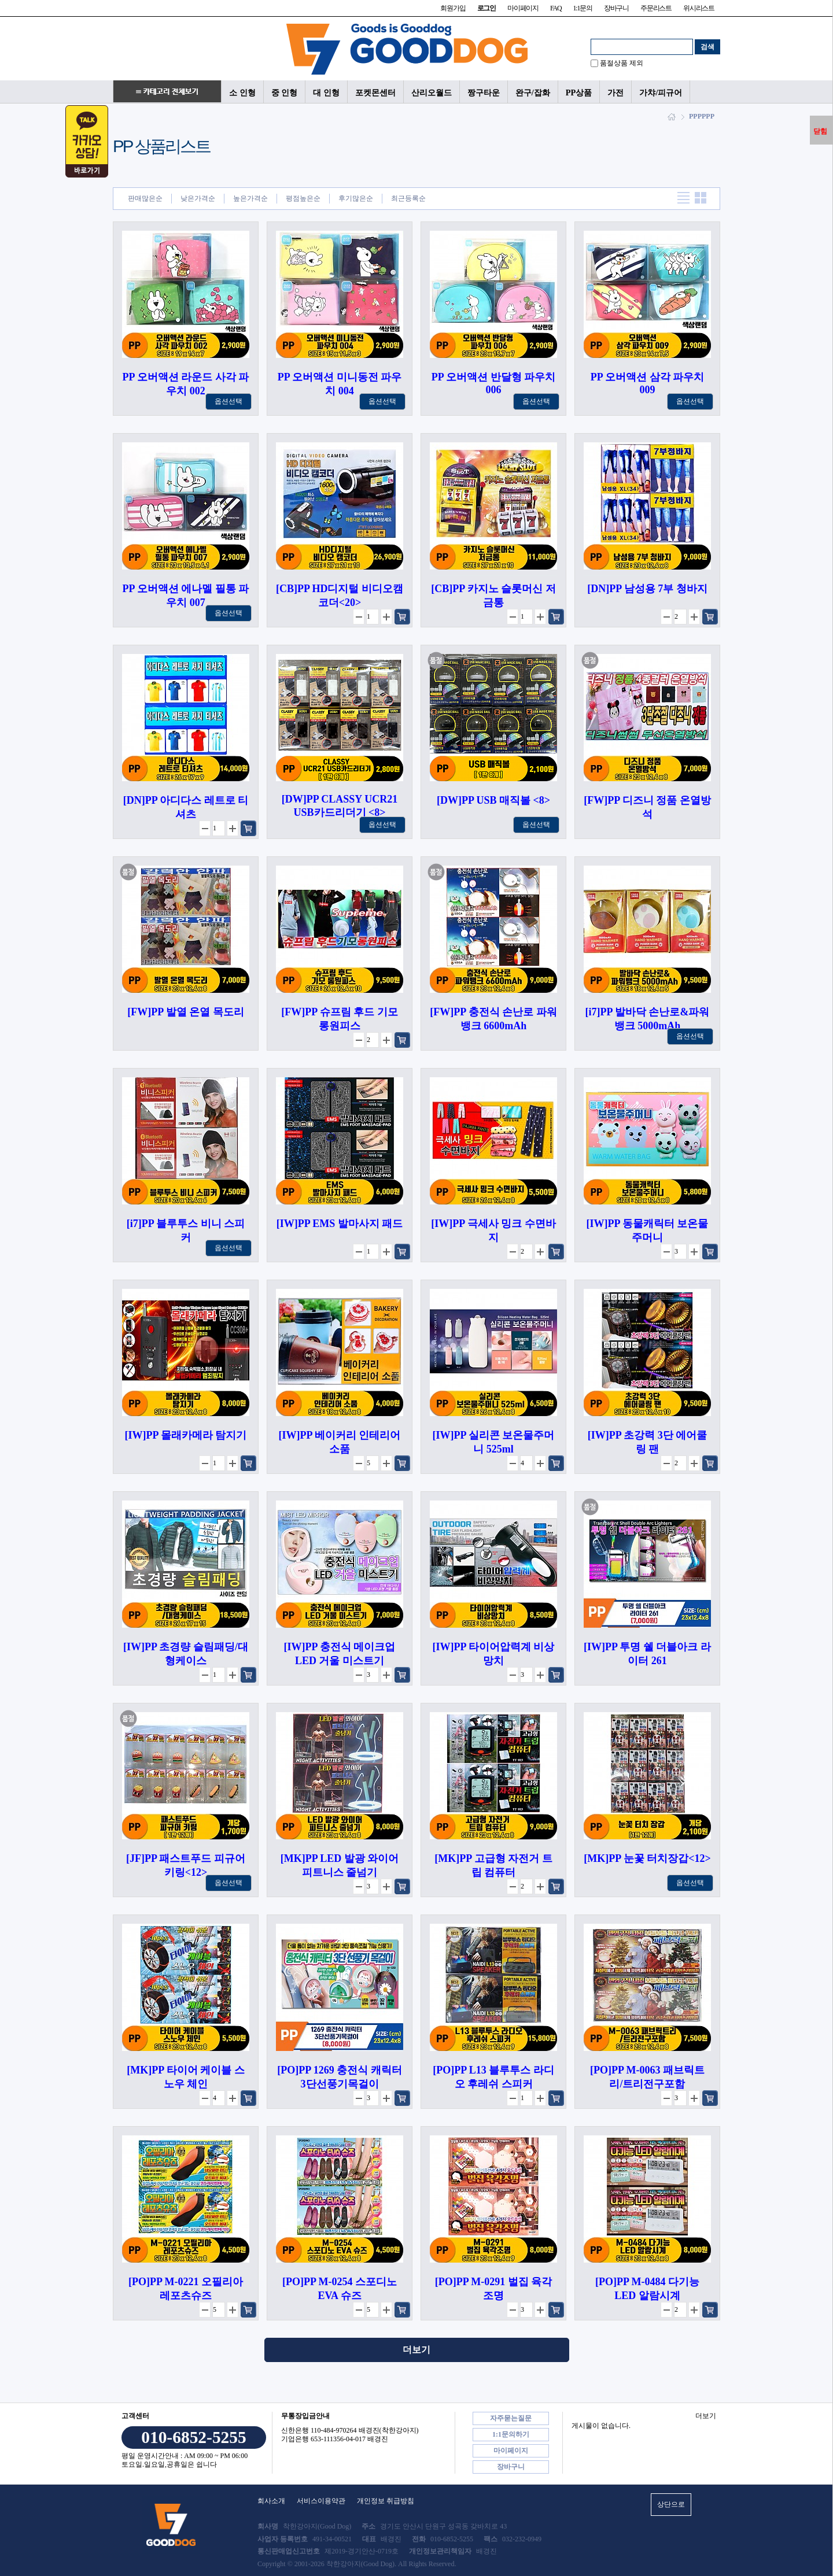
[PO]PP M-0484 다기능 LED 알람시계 (647, 2288)
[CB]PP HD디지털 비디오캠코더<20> (339, 595)
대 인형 (326, 92)
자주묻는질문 (511, 2418)
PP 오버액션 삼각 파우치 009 (648, 383)
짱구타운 (483, 92)
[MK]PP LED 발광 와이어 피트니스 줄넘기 (340, 1865)
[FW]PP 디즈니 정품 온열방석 (647, 807)
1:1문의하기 (510, 2434)
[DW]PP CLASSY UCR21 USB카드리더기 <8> (339, 805)
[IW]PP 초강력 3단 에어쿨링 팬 (647, 1442)
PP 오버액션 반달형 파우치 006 (494, 383)
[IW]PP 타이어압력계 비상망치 (494, 1653)
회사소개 (271, 2501)
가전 (615, 92)
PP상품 (579, 92)
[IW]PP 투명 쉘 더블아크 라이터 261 (647, 1653)
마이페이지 (523, 8)
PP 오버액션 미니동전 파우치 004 (340, 384)
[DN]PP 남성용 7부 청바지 (647, 588)
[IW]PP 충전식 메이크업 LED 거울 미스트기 (340, 1653)
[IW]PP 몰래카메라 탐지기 (186, 1435)
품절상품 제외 (621, 63)
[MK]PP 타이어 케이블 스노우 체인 (185, 2077)
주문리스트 (656, 8)
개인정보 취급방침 (385, 2501)
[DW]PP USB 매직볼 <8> (493, 800)
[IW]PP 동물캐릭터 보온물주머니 (648, 1230)
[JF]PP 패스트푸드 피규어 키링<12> (185, 1865)
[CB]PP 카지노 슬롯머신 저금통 (493, 595)
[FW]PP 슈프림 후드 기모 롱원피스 (339, 1019)
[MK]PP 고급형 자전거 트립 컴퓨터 (493, 1865)
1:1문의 (582, 8)
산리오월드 (431, 92)
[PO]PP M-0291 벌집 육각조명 (493, 2288)
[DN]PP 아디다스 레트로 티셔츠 (185, 807)
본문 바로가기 (0, 0)
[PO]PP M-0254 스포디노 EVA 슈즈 (339, 2288)
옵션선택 (228, 401)
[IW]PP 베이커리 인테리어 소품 (340, 1442)
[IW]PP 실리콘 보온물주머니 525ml (494, 1442)
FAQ (556, 8)
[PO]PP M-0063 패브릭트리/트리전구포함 (647, 2077)
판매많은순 (145, 198)
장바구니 (616, 8)
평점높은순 (303, 198)
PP (693, 116)
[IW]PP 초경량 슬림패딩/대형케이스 (185, 1653)
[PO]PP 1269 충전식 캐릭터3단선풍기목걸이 (339, 2077)
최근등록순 (408, 198)
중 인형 (284, 92)
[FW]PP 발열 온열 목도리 (185, 1012)
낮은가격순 (197, 198)
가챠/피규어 (660, 92)
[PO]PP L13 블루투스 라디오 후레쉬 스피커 (493, 2077)
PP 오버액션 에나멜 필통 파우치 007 (186, 595)
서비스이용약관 (321, 2501)
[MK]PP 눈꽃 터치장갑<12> (647, 1858)
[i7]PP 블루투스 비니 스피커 (186, 1230)
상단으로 (671, 2504)
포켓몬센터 (375, 92)
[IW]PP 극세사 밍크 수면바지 (493, 1230)
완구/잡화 (532, 92)
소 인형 (242, 92)
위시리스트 (698, 8)
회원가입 (452, 8)
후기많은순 (355, 198)
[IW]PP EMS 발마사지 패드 (340, 1223)
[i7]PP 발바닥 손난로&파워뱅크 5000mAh (647, 1019)
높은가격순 (250, 198)
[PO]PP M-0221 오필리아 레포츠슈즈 (185, 2288)
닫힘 (820, 131)
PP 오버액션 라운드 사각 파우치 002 (186, 384)
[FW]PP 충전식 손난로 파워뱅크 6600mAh (493, 1019)
